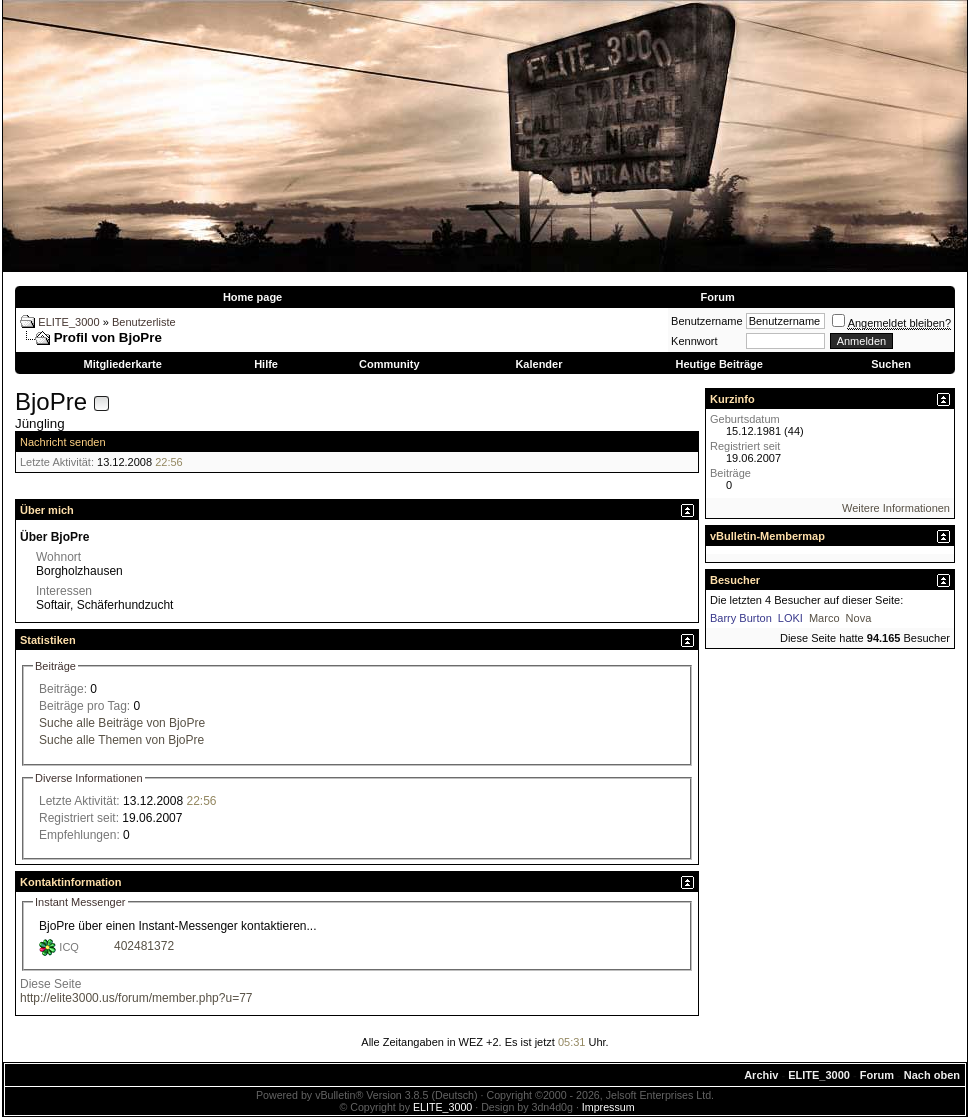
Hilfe (266, 364)
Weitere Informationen (896, 508)
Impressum (608, 1107)
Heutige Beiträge (718, 364)
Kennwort (694, 341)
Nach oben (932, 1075)
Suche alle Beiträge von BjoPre (122, 723)
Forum (717, 297)
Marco (824, 618)
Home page (252, 297)
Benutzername (707, 321)
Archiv (761, 1075)
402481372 (144, 946)
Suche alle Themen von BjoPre (121, 740)
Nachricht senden (63, 442)
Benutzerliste (144, 322)
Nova (859, 618)
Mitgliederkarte (123, 364)
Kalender (538, 364)
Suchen (891, 364)
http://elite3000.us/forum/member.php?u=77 (136, 998)
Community (389, 364)
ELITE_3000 (68, 322)
